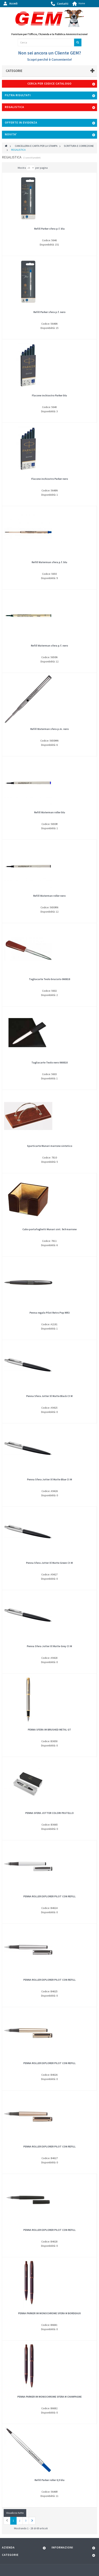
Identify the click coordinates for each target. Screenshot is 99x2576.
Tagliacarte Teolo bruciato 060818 (49, 979)
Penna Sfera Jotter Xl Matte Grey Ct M (49, 1646)
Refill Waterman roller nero (49, 895)
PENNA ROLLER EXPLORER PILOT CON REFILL (49, 1896)
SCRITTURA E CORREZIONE (79, 146)
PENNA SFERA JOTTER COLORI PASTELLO (49, 1813)
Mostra (22, 167)
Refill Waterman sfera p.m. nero (49, 729)
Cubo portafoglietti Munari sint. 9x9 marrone (49, 1229)
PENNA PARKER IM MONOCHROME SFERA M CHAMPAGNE (49, 2396)
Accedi (13, 3)
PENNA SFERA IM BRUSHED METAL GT (49, 1729)
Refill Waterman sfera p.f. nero (49, 645)
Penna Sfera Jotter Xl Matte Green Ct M (49, 1563)
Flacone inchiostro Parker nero (49, 479)
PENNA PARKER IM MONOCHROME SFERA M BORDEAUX (49, 2313)
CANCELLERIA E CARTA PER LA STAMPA (36, 146)
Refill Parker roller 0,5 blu (49, 2480)
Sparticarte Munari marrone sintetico (49, 1146)
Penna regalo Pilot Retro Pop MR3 (49, 1312)
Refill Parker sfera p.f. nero (49, 312)
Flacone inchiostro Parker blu (49, 395)
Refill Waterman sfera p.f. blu (49, 562)
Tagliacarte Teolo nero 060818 (49, 1062)
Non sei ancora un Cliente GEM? (49, 53)
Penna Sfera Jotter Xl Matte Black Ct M (49, 1396)
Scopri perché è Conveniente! (49, 59)
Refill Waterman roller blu (49, 812)
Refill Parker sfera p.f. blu (49, 228)
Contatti (62, 3)
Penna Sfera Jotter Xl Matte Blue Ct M (49, 1479)
